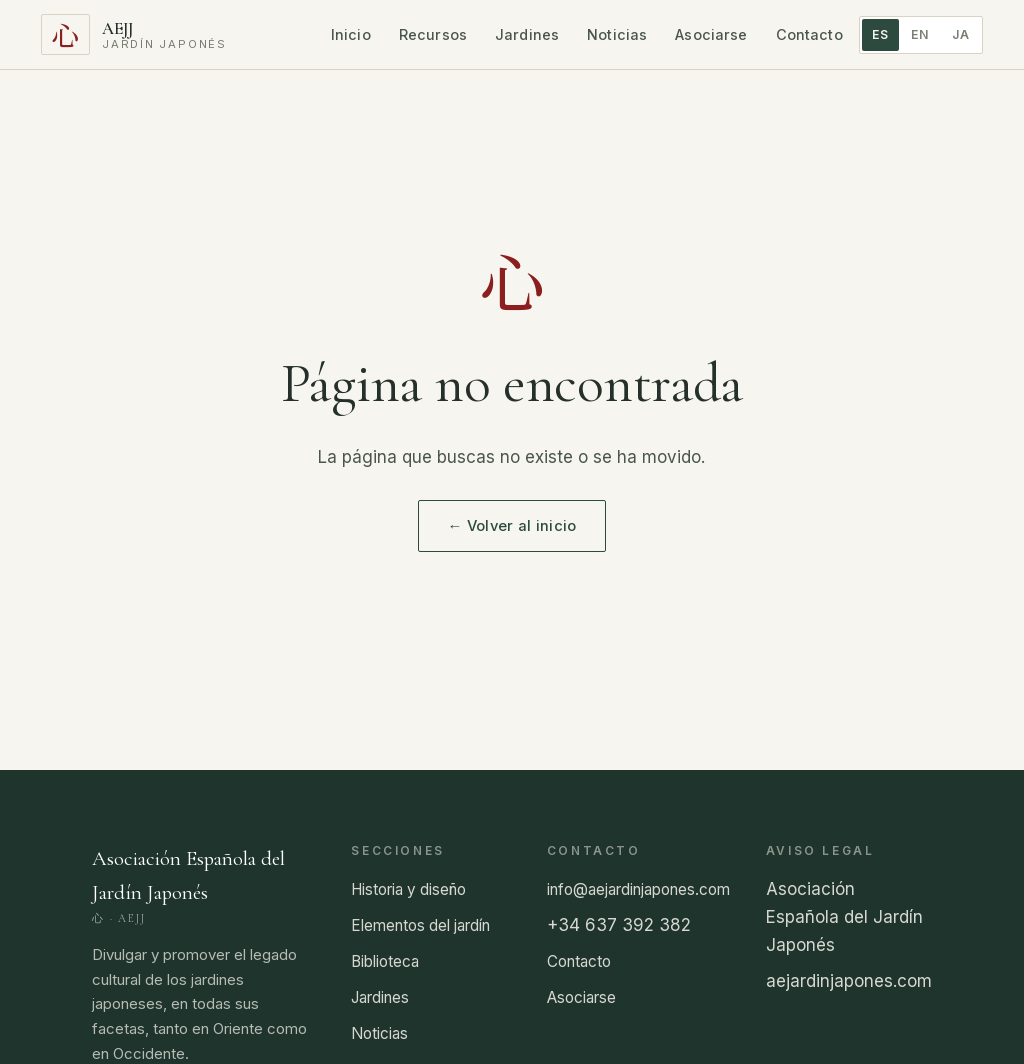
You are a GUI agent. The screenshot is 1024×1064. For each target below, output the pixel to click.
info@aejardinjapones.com (638, 889)
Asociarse (711, 34)
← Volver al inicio (511, 526)
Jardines (527, 34)
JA (961, 34)
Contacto (809, 34)
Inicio (351, 34)
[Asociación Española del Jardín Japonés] (134, 34)
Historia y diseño (408, 889)
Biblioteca (385, 961)
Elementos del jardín (420, 925)
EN (920, 34)
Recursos (433, 34)
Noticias (617, 34)
